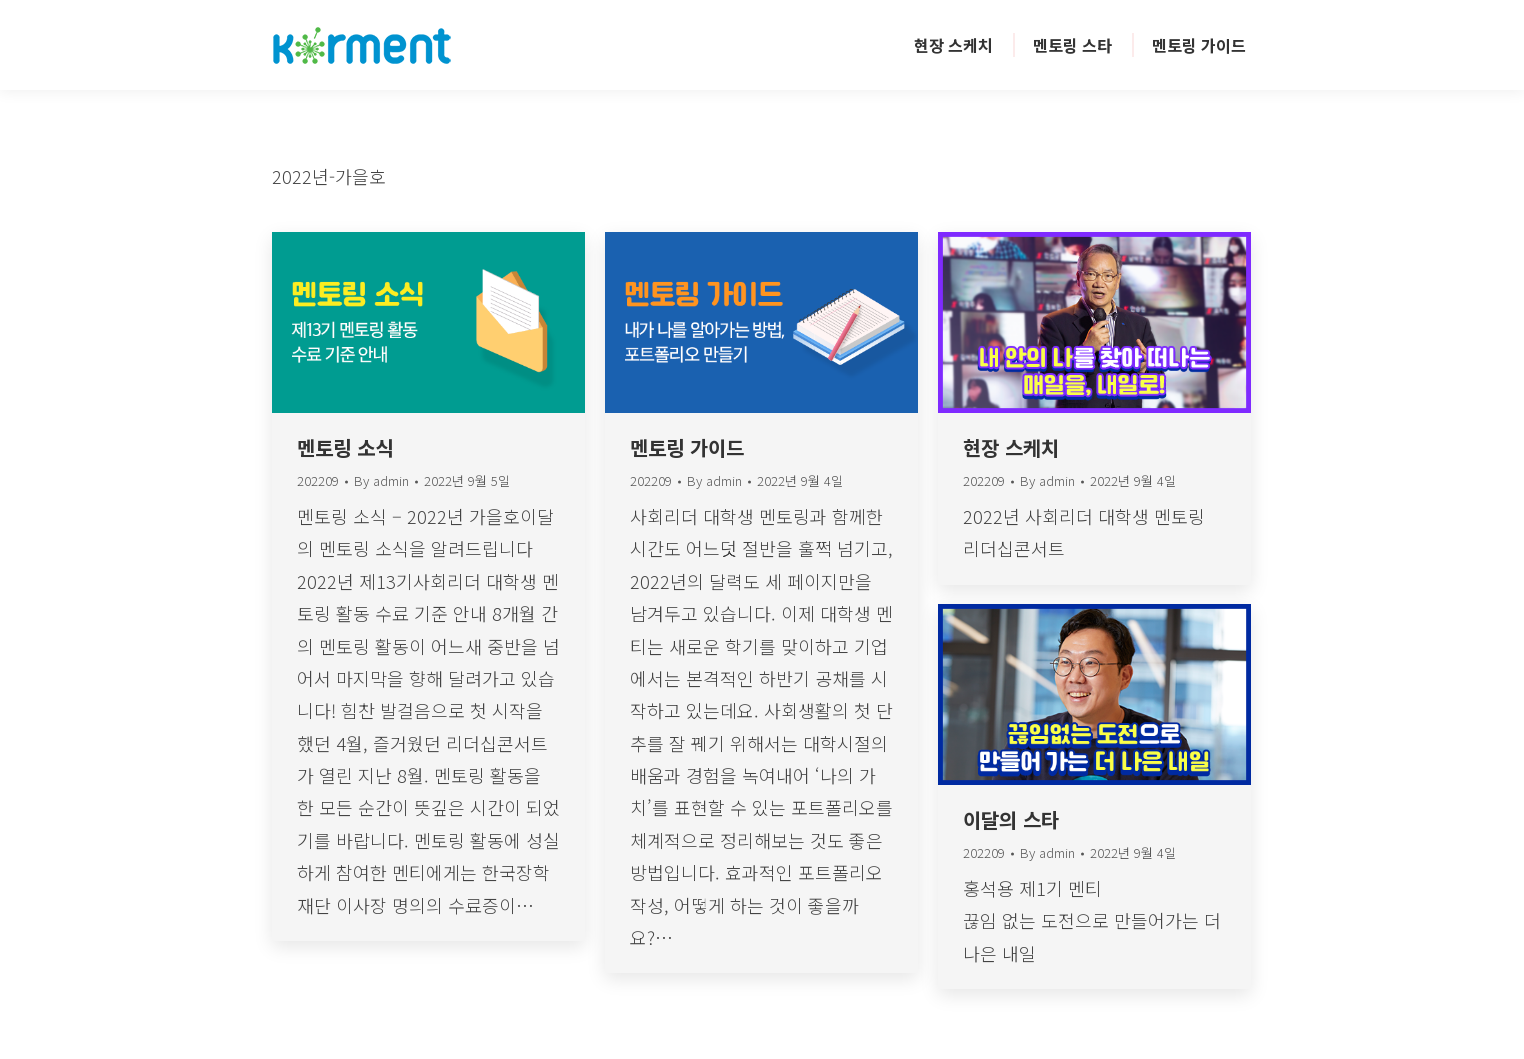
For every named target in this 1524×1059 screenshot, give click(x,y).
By (381, 481)
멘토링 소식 (345, 447)
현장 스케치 (1011, 447)
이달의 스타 (1011, 819)
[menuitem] (953, 45)
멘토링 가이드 (687, 447)
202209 (318, 480)
